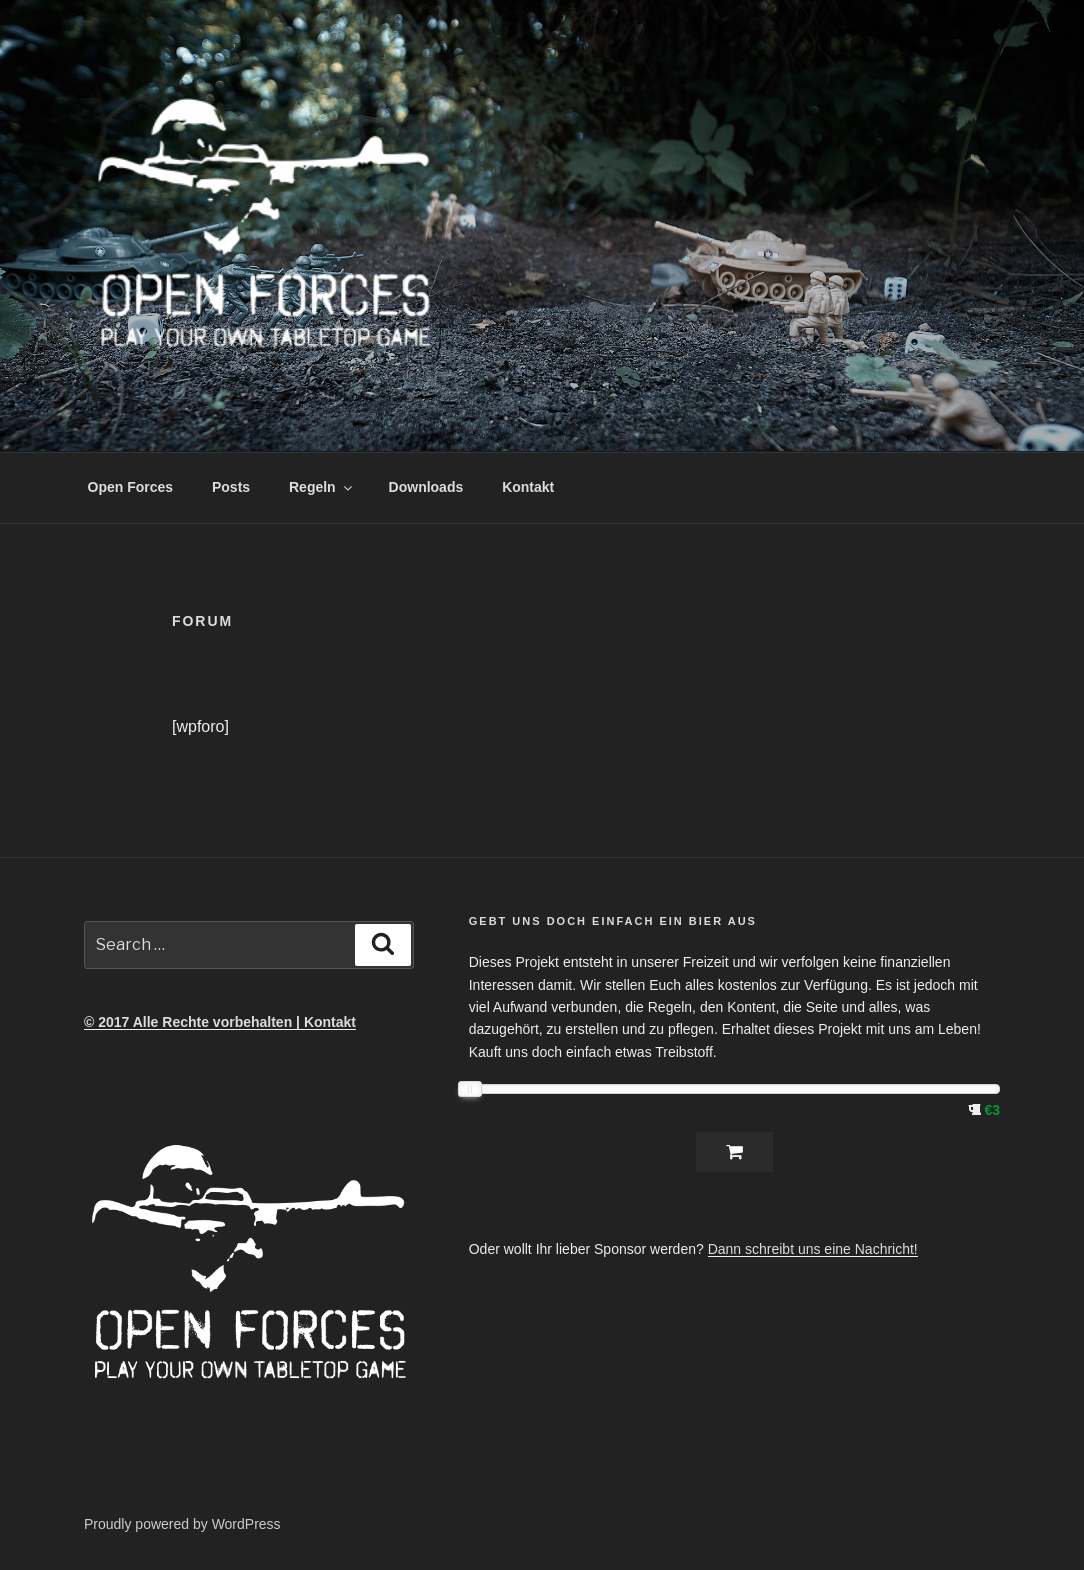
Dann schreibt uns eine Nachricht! (813, 1249)
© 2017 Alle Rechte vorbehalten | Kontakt (220, 1022)
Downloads (426, 487)
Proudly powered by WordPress (182, 1524)
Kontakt (528, 487)
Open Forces (131, 487)
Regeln (322, 487)
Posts (231, 487)
